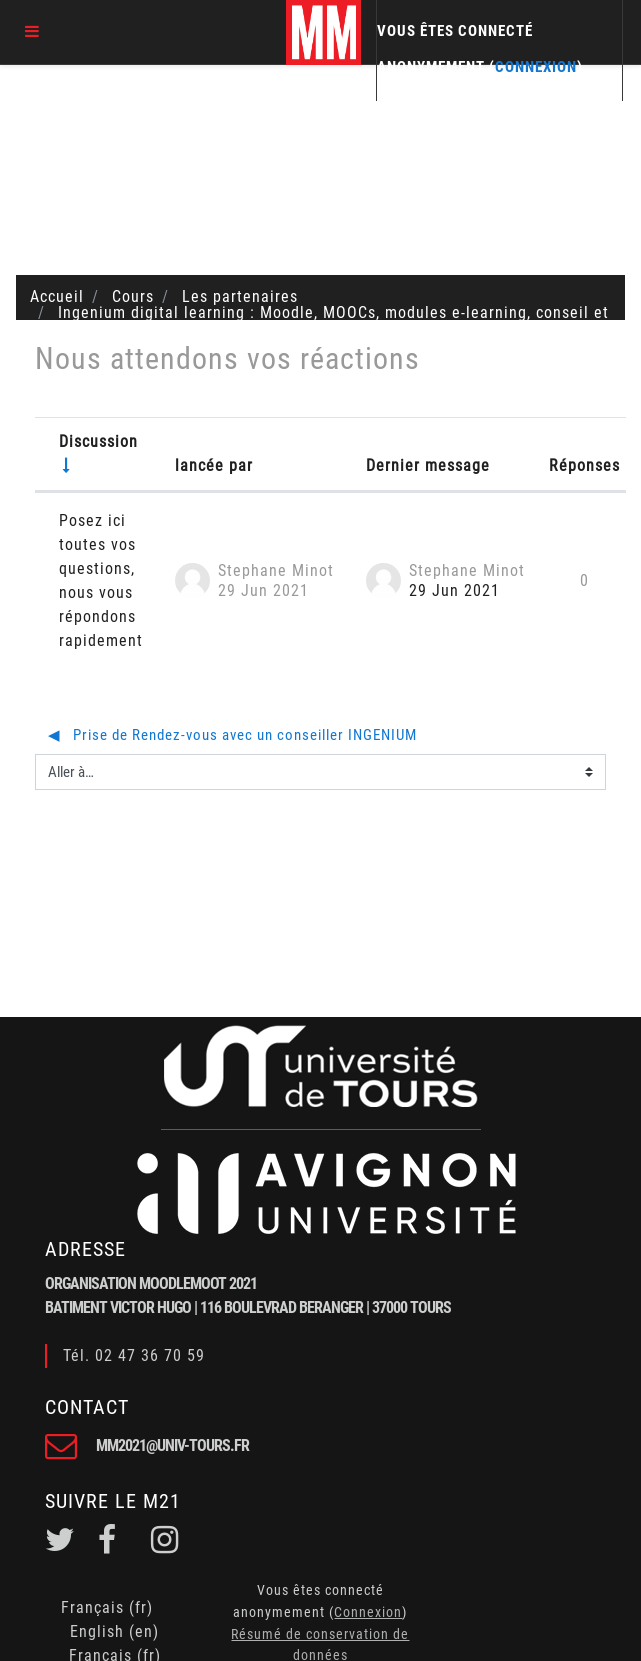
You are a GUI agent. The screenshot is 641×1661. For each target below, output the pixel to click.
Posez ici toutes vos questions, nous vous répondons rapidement (101, 580)
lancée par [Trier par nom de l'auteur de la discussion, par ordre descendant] (214, 465)
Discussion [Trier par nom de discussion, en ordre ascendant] (98, 441)
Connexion (536, 67)
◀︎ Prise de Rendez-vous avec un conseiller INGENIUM (232, 735)
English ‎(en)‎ (114, 1631)
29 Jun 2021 (454, 590)
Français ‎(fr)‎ (107, 1607)
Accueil (57, 296)
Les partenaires (240, 296)
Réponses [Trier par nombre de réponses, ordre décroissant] (584, 465)
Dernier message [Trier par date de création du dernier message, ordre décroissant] (428, 465)
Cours (133, 296)
